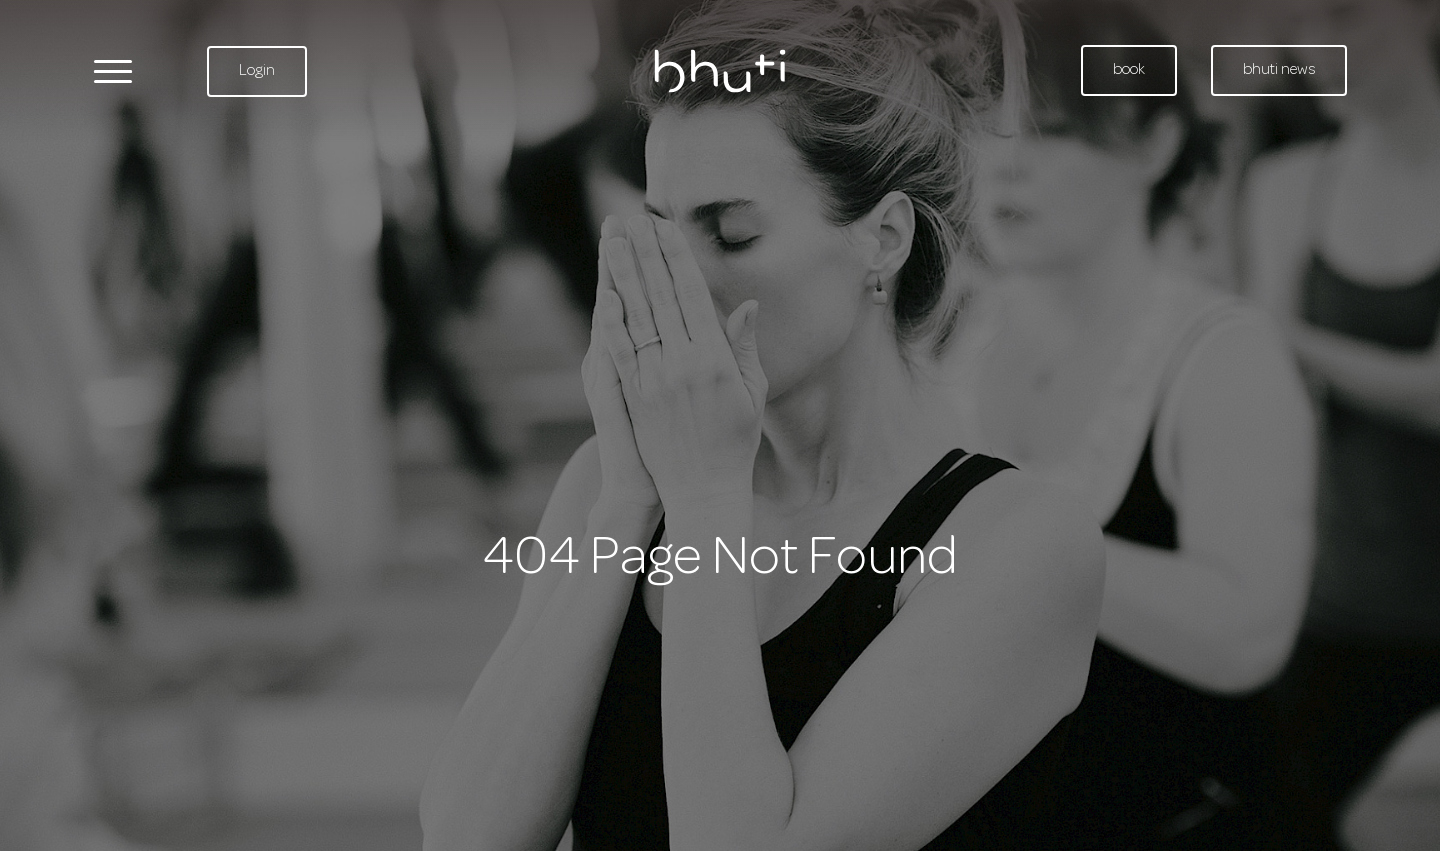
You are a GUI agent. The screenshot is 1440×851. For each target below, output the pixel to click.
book (1129, 70)
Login (257, 71)
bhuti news (1279, 70)
